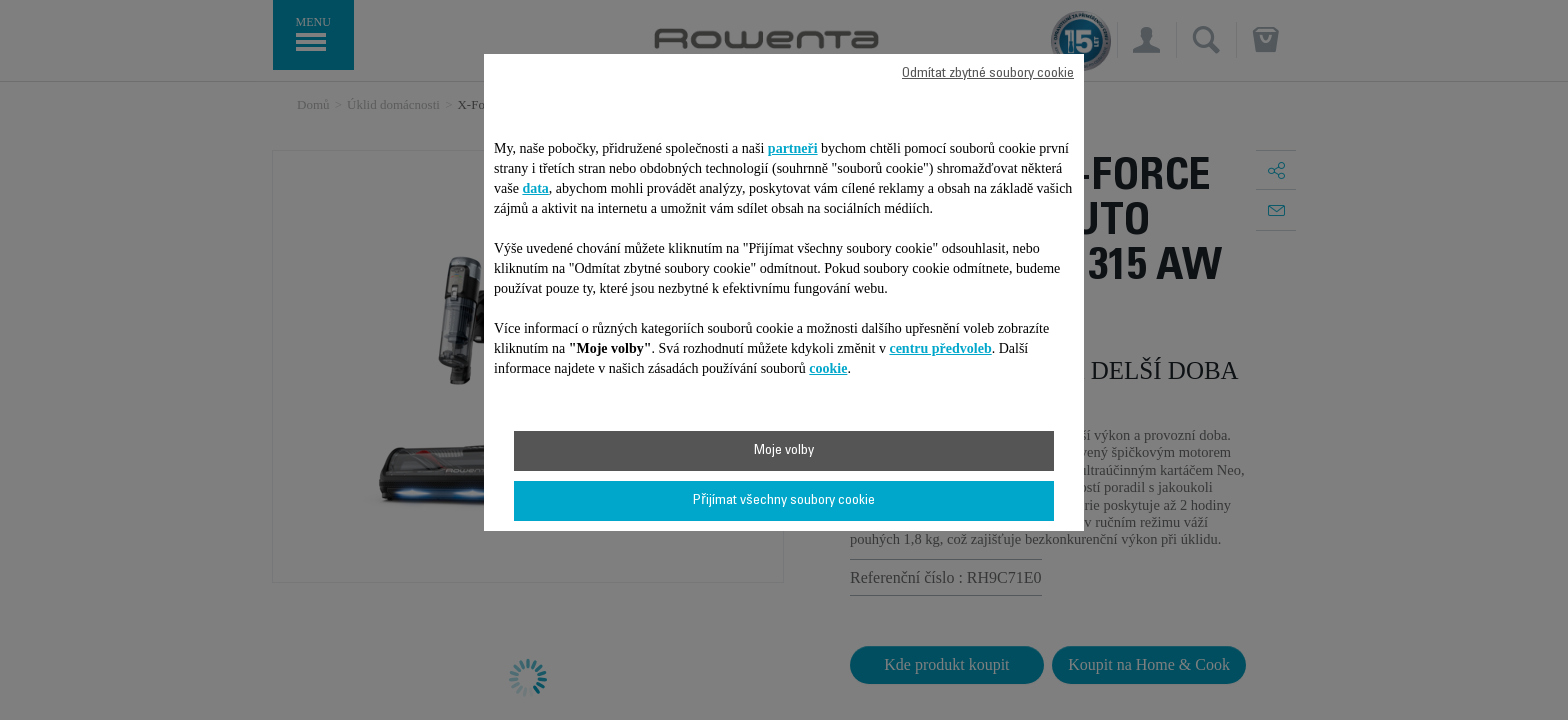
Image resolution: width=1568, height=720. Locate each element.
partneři (793, 148)
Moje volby (784, 451)
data (535, 188)
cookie (828, 368)
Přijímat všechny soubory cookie (784, 501)
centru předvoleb (940, 348)
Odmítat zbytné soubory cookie (988, 74)
